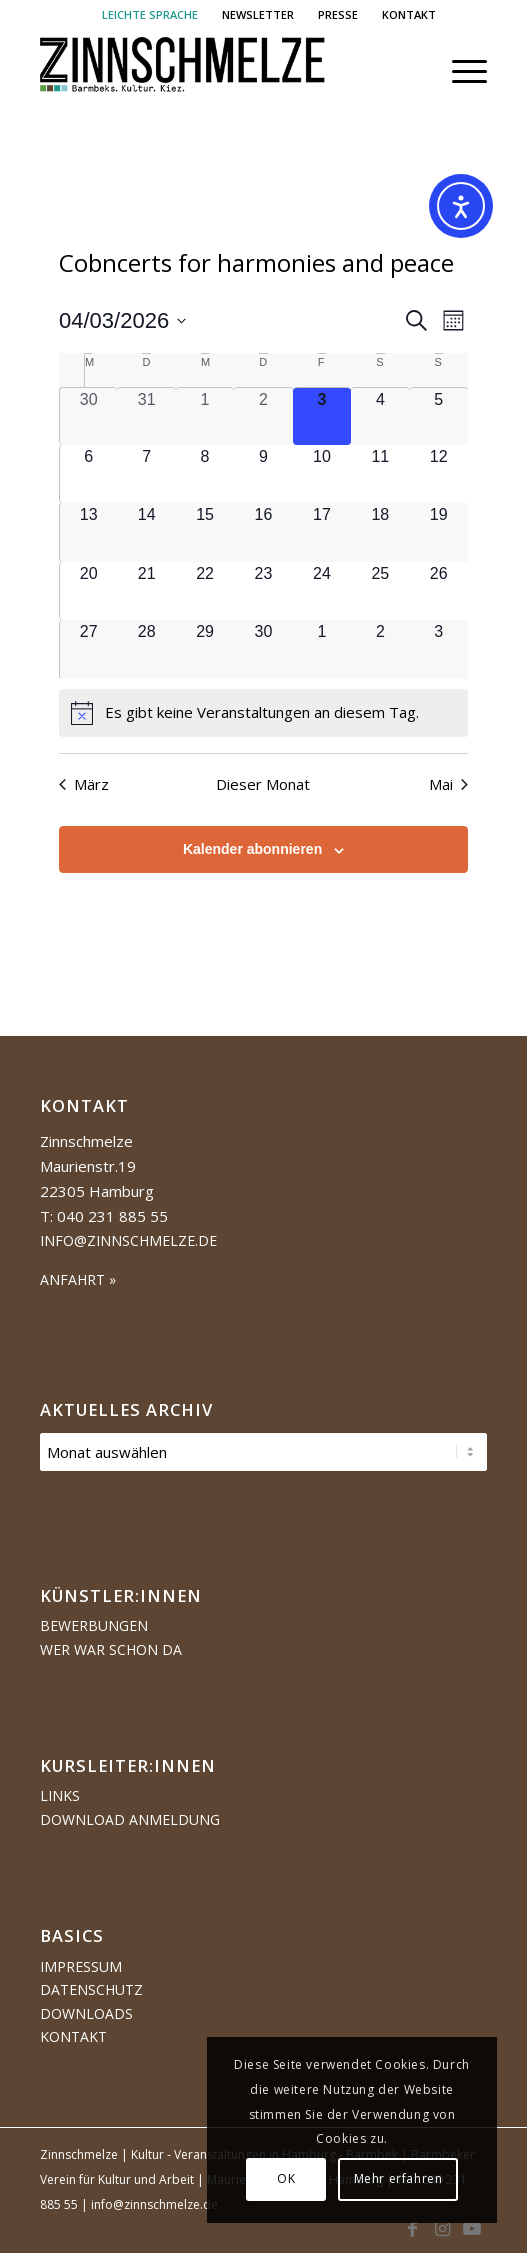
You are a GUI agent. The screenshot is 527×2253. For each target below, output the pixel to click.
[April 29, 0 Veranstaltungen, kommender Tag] (205, 649)
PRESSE (338, 14)
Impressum (81, 1966)
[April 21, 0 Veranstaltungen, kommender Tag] (146, 591)
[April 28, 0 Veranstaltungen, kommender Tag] (146, 649)
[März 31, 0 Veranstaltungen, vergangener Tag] (146, 416)
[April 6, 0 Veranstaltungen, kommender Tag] (88, 474)
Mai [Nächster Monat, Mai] (448, 784)
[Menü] (459, 71)
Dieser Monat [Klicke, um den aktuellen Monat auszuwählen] (263, 784)
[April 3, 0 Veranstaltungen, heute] (322, 416)
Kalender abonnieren (252, 849)
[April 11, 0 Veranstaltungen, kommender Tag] (380, 474)
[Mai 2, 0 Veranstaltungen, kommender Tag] (380, 649)
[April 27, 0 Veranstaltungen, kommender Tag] (88, 649)
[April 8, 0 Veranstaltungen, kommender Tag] (205, 474)
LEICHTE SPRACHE (150, 14)
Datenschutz (91, 1989)
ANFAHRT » (78, 1279)
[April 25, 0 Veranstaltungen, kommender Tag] (380, 591)
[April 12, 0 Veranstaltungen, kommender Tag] (439, 474)
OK (286, 2178)
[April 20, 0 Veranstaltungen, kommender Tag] (88, 591)
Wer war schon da (111, 1649)
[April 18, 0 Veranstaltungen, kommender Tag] (380, 532)
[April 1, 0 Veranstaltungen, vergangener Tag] (205, 416)
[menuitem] (150, 15)
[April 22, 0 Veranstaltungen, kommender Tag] (205, 591)
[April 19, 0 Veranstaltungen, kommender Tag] (439, 532)
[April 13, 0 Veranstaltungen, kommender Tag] (88, 532)
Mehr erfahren (398, 2178)
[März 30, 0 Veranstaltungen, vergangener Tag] (88, 416)
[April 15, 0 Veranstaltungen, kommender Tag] (205, 532)
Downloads (86, 2013)
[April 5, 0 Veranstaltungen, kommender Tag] (439, 416)
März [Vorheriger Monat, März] (84, 784)
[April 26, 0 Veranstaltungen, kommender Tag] (439, 591)
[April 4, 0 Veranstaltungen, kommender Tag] (380, 416)
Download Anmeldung (130, 1819)
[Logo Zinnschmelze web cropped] (219, 71)
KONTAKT (409, 14)
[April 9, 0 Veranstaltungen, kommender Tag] (263, 474)
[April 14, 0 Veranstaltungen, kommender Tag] (146, 532)
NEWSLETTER (258, 14)
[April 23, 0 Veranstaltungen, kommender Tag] (263, 591)
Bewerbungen (94, 1625)
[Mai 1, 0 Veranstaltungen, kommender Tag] (322, 649)
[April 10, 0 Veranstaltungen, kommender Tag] (322, 474)
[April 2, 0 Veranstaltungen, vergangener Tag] (263, 416)
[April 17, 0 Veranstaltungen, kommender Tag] (322, 532)
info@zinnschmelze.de (128, 1240)
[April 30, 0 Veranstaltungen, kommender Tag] (263, 649)
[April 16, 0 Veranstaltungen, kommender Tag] (263, 532)
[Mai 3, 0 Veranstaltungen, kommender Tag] (439, 649)
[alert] (263, 713)
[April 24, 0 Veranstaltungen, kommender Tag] (322, 591)
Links (60, 1795)
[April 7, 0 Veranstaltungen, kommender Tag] (146, 474)
